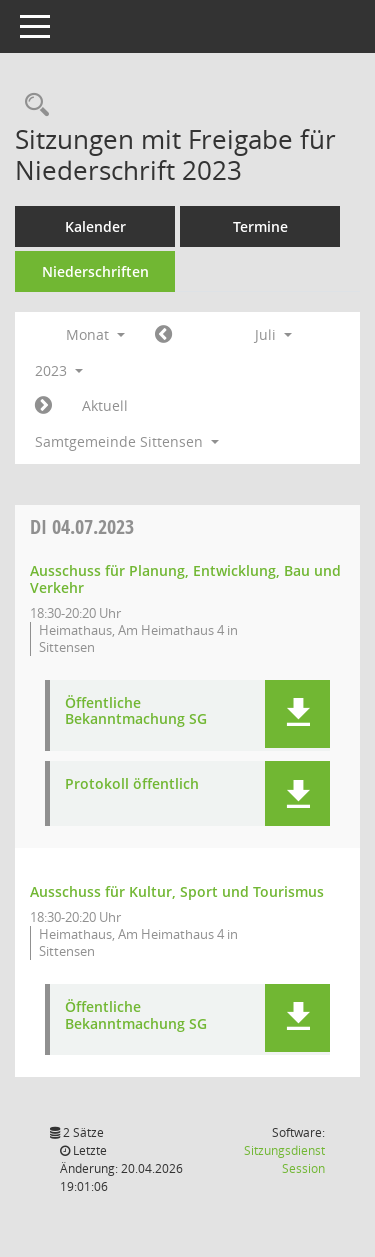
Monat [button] (95, 334)
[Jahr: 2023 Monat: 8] (43, 406)
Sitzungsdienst (284, 1159)
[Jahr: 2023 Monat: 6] (163, 335)
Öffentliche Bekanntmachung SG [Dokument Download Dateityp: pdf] (136, 712)
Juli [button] (273, 334)
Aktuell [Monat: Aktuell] (105, 405)
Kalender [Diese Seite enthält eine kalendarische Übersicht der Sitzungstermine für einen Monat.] (95, 226)
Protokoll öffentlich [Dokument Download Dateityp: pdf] (132, 784)
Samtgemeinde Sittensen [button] (127, 441)
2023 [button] (59, 370)
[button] (297, 714)
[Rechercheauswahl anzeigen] (32, 105)
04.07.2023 (82, 526)
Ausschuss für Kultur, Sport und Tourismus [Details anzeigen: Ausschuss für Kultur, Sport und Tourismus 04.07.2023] (177, 891)
